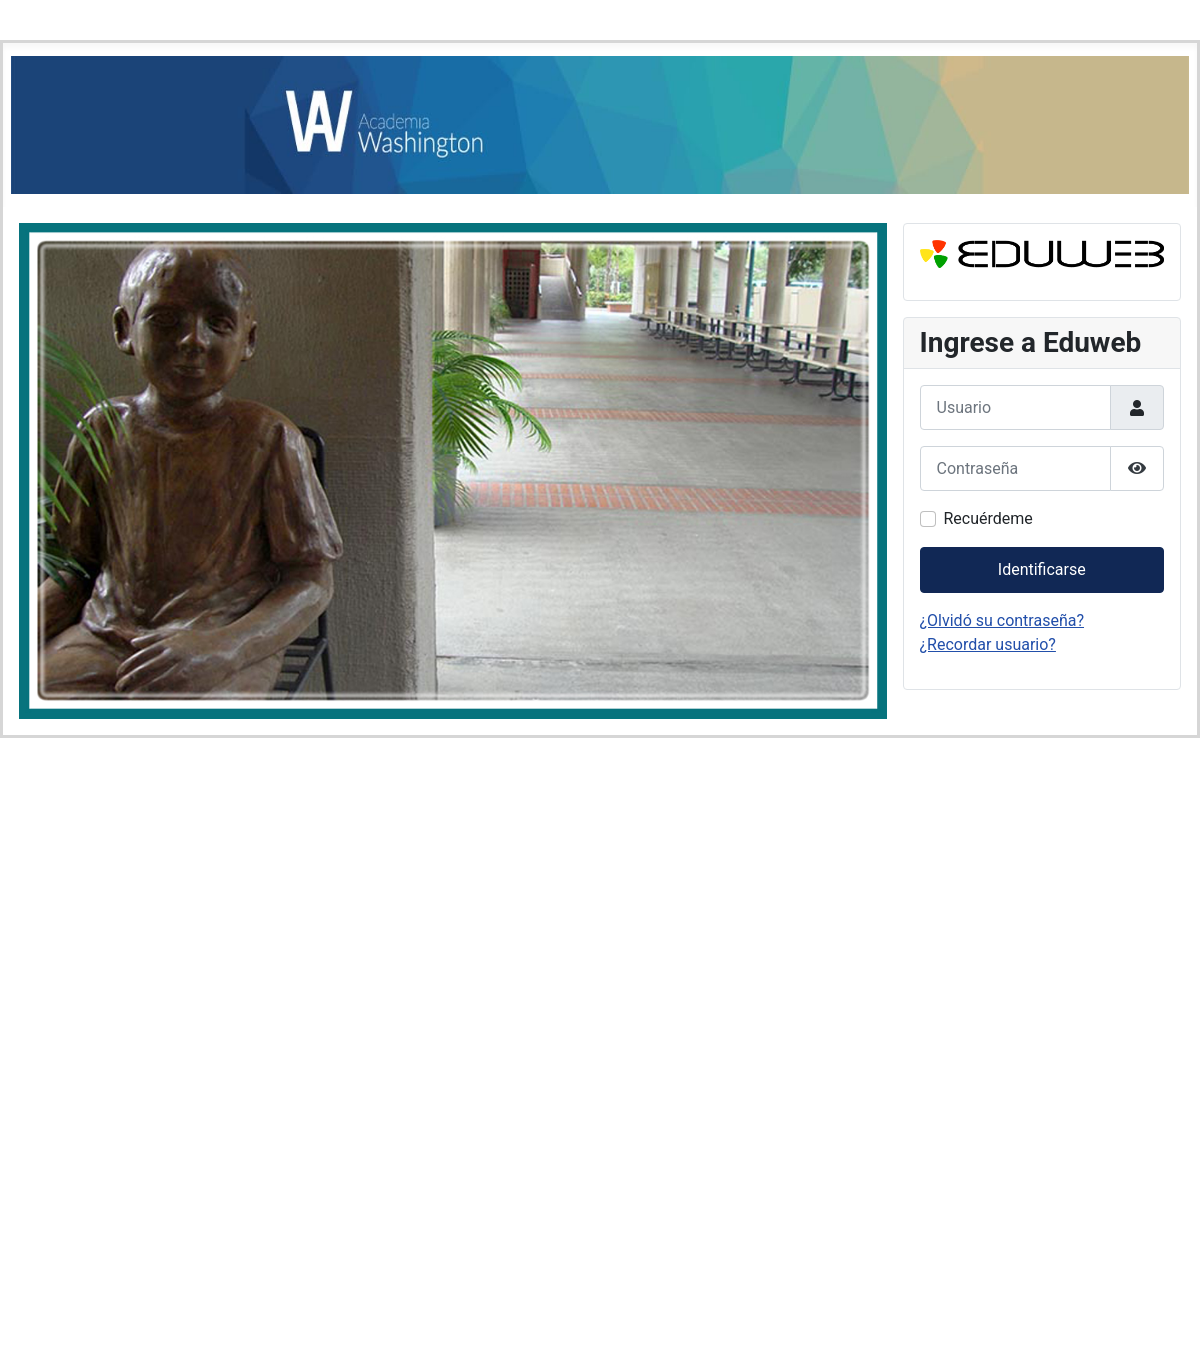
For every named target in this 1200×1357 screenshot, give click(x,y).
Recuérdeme (988, 518)
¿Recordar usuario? (988, 644)
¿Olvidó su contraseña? (1002, 620)
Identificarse (1042, 569)
